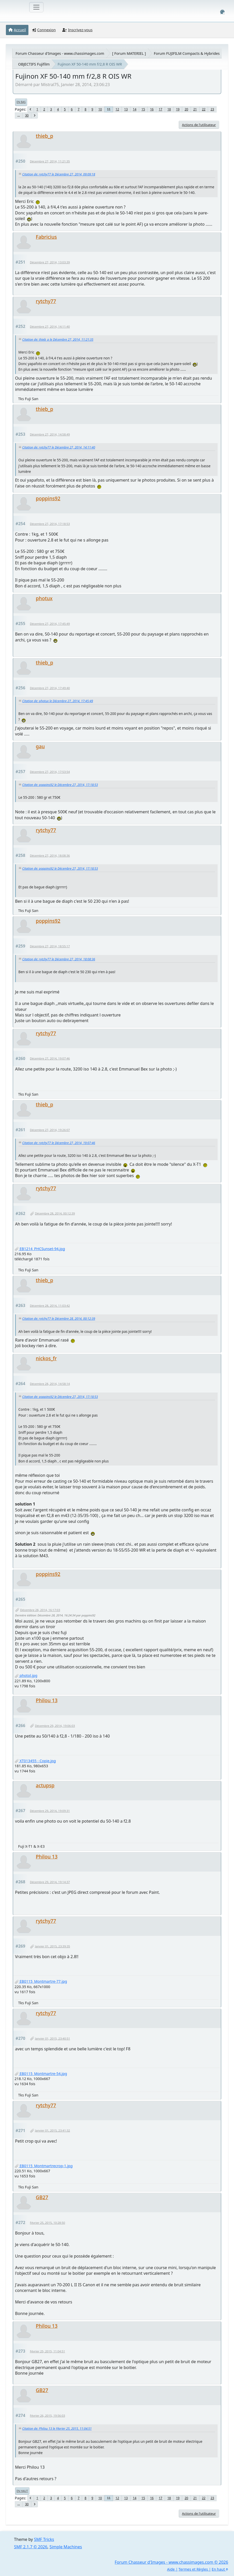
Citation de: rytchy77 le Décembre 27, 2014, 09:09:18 (58, 174)
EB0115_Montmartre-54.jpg (41, 2073)
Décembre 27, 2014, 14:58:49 (50, 434)
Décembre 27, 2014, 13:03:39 (50, 262)
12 (117, 109)
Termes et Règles (193, 2569)
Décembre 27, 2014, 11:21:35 (50, 161)
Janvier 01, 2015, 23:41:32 (52, 2130)
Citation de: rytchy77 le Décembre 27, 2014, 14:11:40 (58, 447)
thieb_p (44, 135)
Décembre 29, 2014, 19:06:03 (55, 1726)
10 (100, 109)
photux (44, 598)
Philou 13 (47, 1700)
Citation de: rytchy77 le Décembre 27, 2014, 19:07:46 (58, 1143)
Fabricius (46, 236)
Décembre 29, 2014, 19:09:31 (50, 1811)
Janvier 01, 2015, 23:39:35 (52, 1946)
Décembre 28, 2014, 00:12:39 (55, 1213)
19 (177, 109)
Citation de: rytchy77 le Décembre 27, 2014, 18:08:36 (58, 959)
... (18, 115)
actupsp (45, 1785)
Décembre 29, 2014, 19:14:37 (50, 1882)
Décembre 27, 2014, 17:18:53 (50, 524)
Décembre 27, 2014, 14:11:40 (50, 326)
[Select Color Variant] (222, 12)
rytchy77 (46, 301)
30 (27, 115)
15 (143, 109)
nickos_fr (46, 1358)
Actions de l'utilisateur (199, 124)
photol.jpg (26, 1675)
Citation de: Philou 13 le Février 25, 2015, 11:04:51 (57, 2428)
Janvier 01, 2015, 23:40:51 (52, 2038)
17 (160, 109)
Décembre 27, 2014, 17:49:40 (50, 688)
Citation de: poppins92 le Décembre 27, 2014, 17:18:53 (60, 785)
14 (134, 109)
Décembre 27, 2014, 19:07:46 (50, 1058)
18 (169, 109)
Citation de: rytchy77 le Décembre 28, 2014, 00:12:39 (58, 1318)
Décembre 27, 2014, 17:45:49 (50, 624)
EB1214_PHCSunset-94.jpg (40, 1248)
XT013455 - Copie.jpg (35, 1760)
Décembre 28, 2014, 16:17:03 (40, 1610)
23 (212, 109)
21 (195, 109)
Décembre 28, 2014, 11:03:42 (50, 1305)
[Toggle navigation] (36, 7)
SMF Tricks (44, 2539)
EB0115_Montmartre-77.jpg (41, 1981)
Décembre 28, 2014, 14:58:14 (50, 1384)
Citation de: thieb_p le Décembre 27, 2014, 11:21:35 (57, 339)
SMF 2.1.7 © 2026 (30, 2547)
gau (40, 746)
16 (152, 109)
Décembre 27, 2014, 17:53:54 (50, 772)
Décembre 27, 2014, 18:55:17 (50, 946)
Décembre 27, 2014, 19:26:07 (50, 1130)
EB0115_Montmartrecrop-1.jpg (44, 2165)
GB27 (42, 2197)
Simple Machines (65, 2547)
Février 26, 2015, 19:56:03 (47, 2415)
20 (186, 109)
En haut (22, 2491)
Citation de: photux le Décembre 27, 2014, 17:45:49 (57, 701)
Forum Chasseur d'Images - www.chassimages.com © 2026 (171, 2562)
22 (204, 109)
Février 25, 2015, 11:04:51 (47, 2351)
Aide (171, 2569)
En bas (21, 102)
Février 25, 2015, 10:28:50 (47, 2223)
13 (126, 109)
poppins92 (48, 498)
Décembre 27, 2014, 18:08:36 (50, 855)
